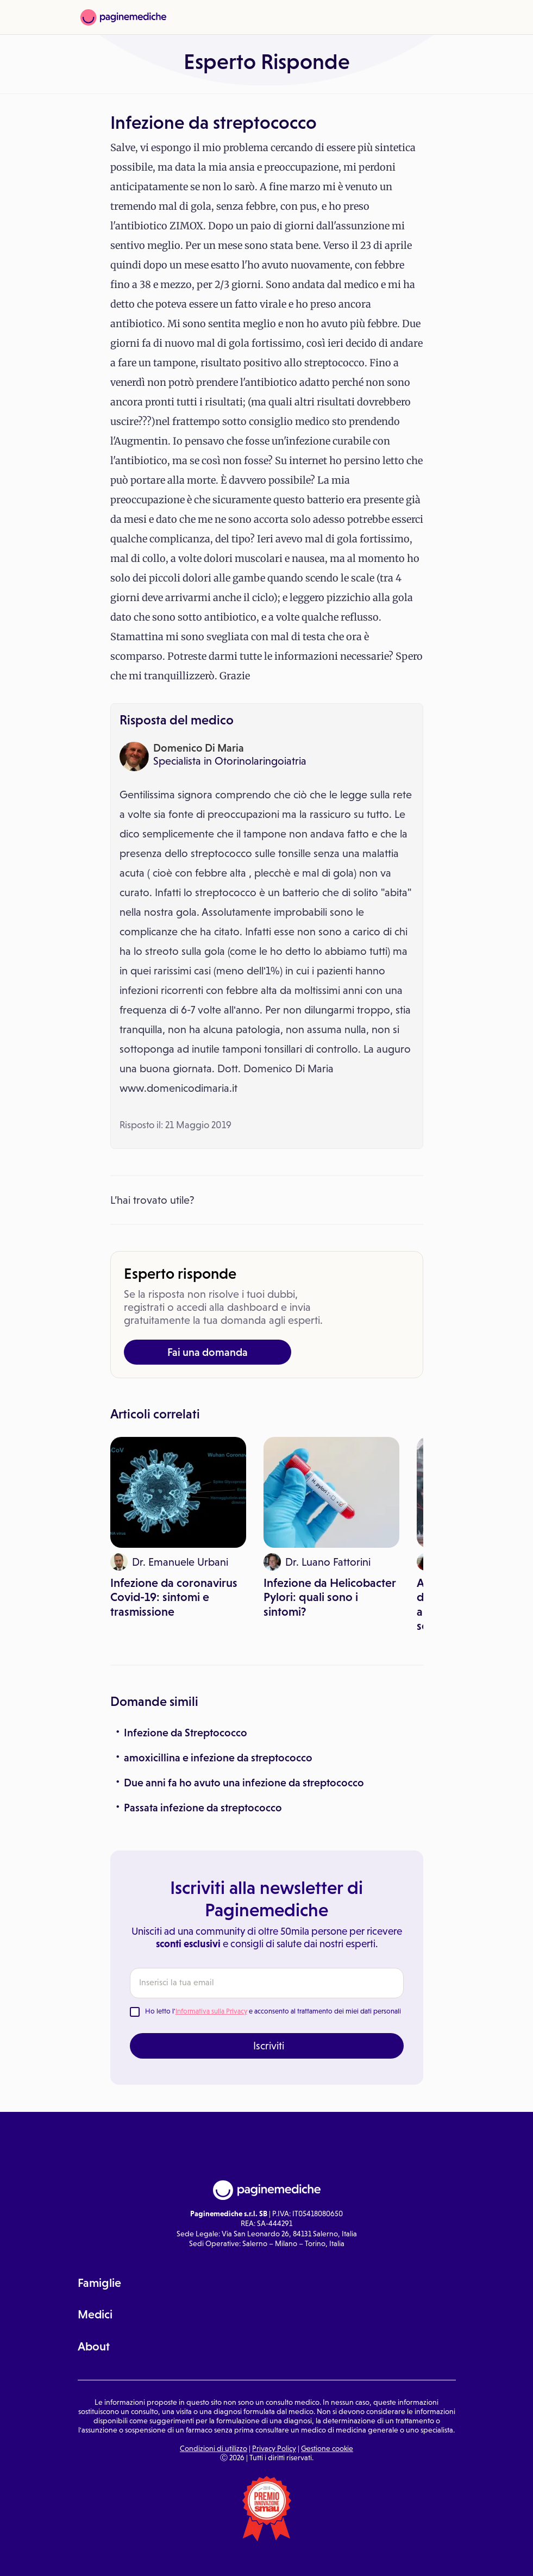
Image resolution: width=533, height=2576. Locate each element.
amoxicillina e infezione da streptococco (218, 1758)
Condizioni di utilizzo (213, 2448)
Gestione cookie (327, 2448)
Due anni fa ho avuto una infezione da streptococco (244, 1783)
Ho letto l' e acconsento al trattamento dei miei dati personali (273, 2011)
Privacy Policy (274, 2448)
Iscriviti (268, 2046)
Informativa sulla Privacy (211, 2011)
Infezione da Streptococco (185, 1733)
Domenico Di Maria (198, 748)
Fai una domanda (207, 1352)
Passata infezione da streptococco (203, 1808)
